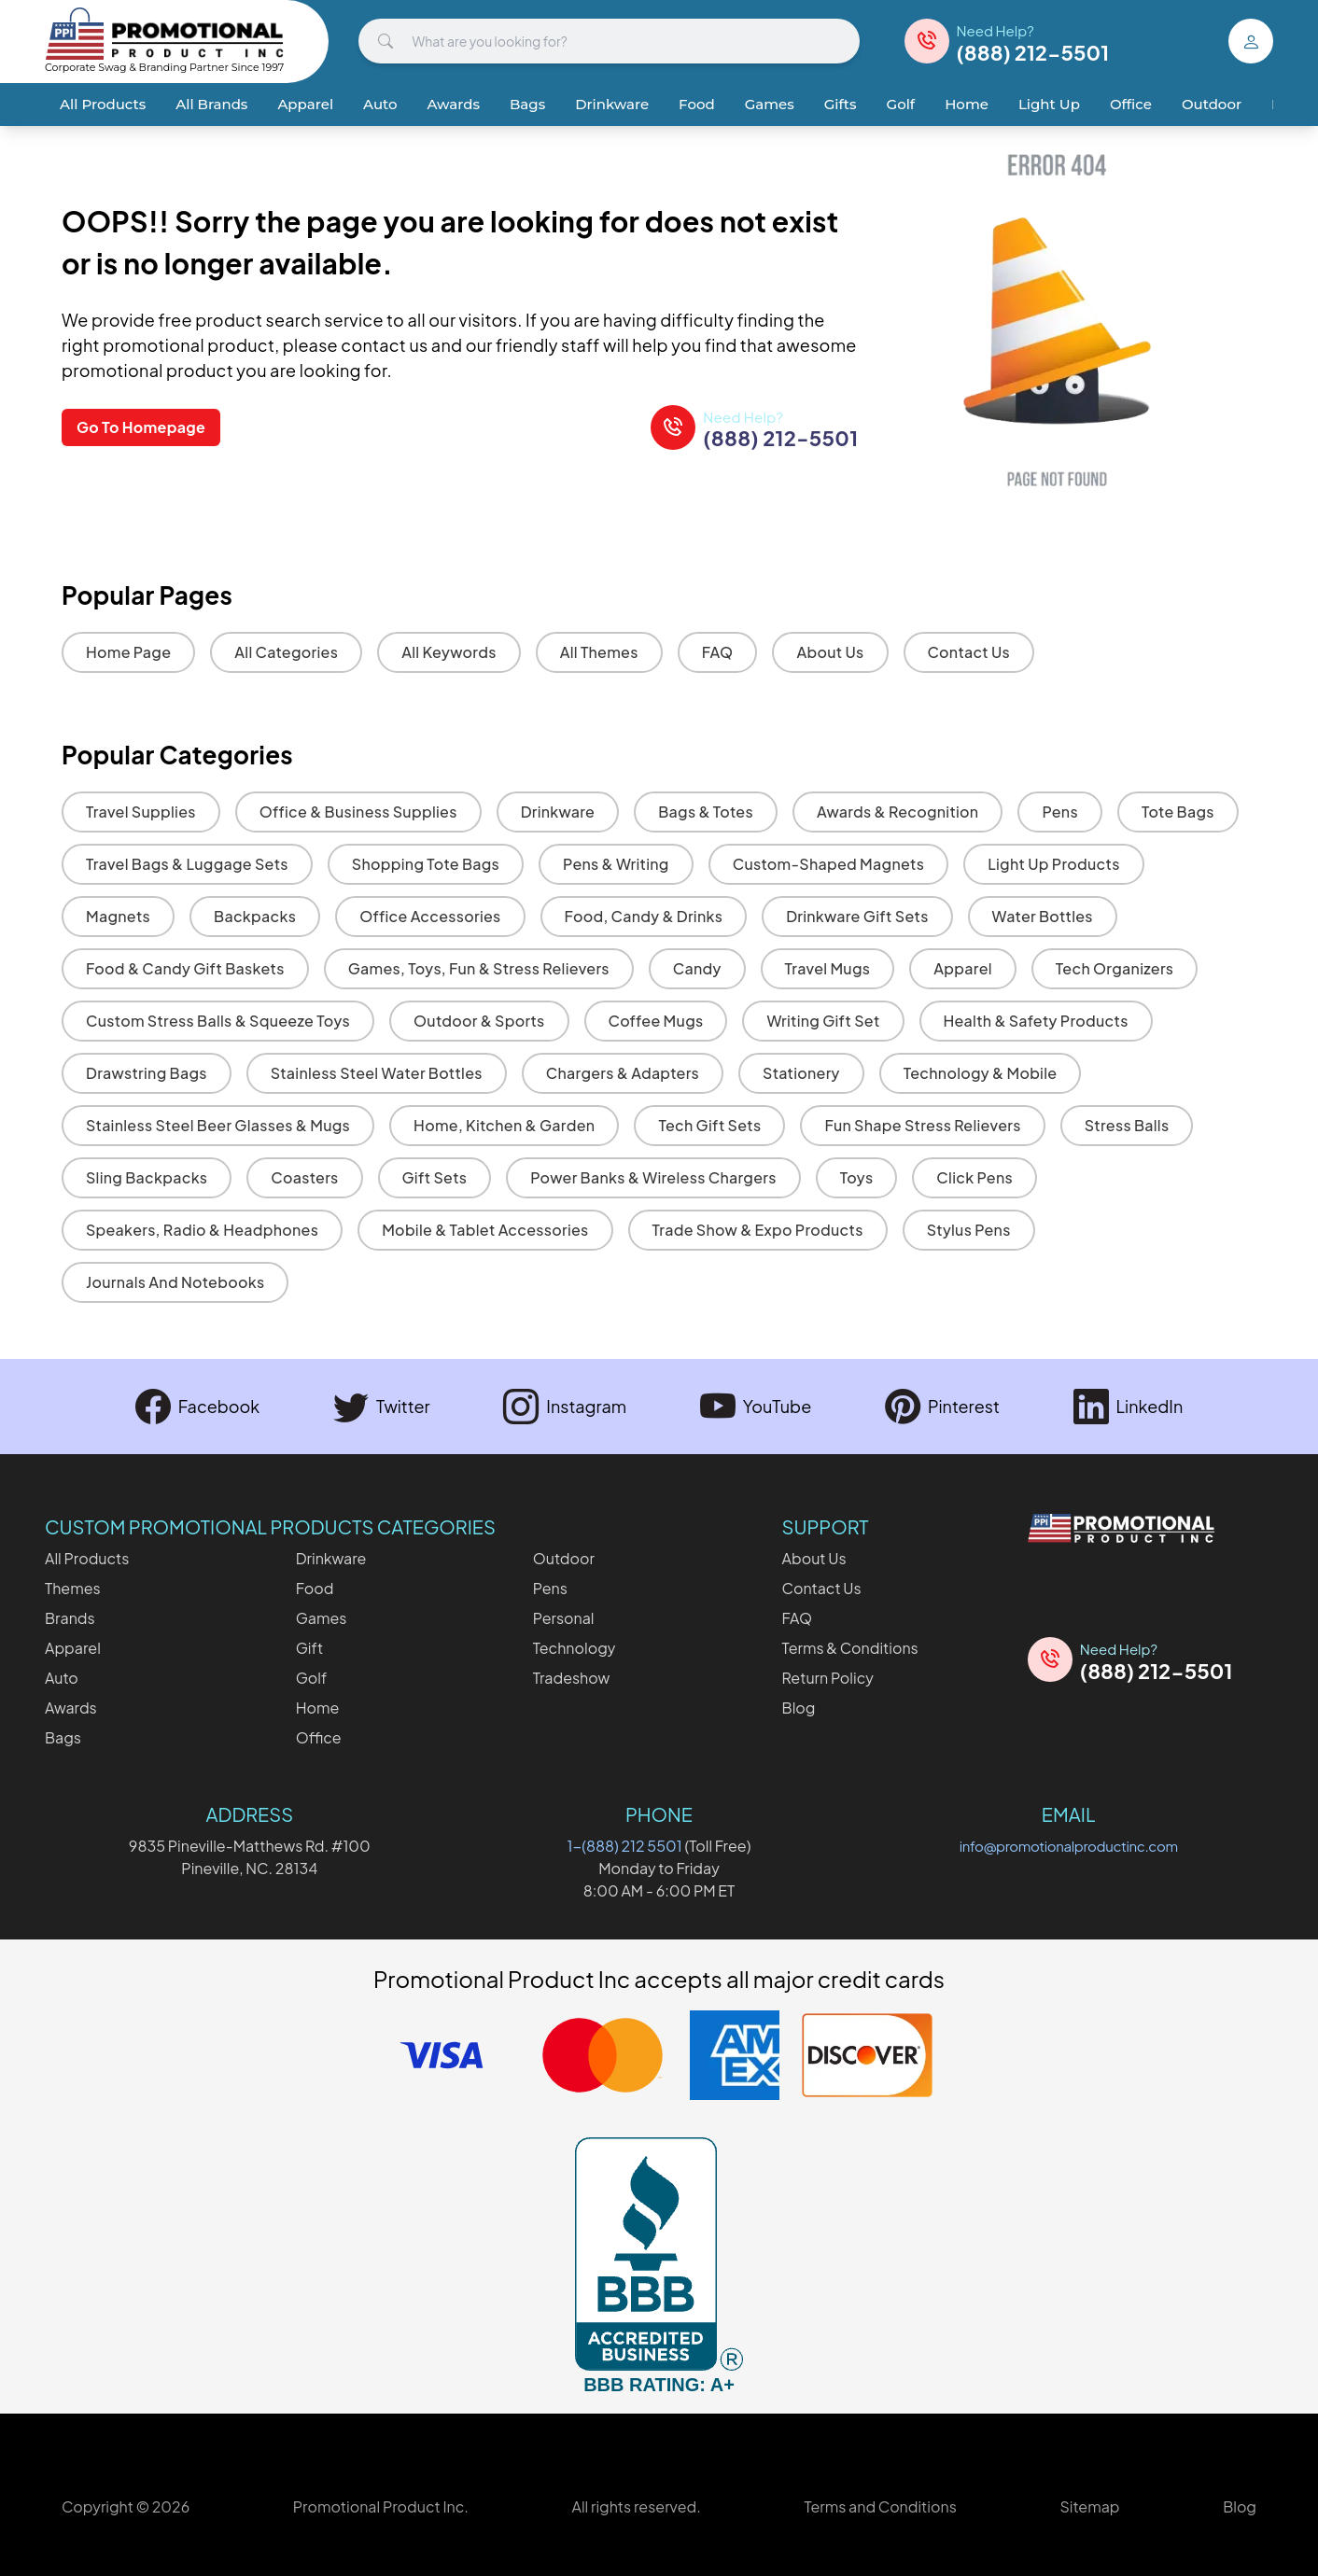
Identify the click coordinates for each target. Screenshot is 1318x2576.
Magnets (118, 916)
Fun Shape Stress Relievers (922, 1125)
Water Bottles (1042, 916)
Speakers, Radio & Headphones (202, 1229)
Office (1131, 104)
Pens (1059, 811)
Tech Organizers (1115, 968)
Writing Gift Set (822, 1020)
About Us (829, 652)
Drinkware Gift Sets (857, 916)
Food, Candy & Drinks (644, 916)
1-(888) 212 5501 (625, 1845)
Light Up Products (1053, 864)
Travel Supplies (141, 811)
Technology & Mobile (981, 1073)
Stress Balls (1127, 1125)
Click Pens (974, 1177)
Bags (527, 104)
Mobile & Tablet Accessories (485, 1229)
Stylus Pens (969, 1229)
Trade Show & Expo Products (757, 1229)
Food (697, 104)
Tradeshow (571, 1677)
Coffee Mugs (656, 1020)
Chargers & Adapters (622, 1073)
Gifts (840, 104)
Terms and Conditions (880, 2506)
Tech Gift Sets (709, 1125)
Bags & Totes (705, 811)
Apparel (305, 104)
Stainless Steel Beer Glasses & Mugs (218, 1125)
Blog (799, 1707)
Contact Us (969, 652)
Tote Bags (1178, 811)
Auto (380, 104)
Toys (857, 1177)
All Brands (211, 104)
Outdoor (1211, 104)
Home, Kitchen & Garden (504, 1125)
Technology (574, 1648)
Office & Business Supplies (358, 811)
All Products (103, 104)
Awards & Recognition (898, 811)
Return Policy (828, 1677)
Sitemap (1089, 2506)
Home (966, 104)
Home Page (128, 652)
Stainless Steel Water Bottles (377, 1073)
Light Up (1049, 104)
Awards (454, 104)
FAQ (718, 652)
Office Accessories (429, 916)
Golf (901, 104)
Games (769, 104)
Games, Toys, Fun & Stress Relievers (479, 968)
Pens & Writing (616, 864)
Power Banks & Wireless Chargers (653, 1177)
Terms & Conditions (850, 1648)
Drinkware (612, 104)
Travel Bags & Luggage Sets (187, 864)
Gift (309, 1648)
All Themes (599, 652)
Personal (564, 1618)
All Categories (286, 652)
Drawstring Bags (146, 1073)
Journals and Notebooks (175, 1282)
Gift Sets (435, 1177)
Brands (70, 1618)
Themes (73, 1588)
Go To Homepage (141, 427)
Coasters (304, 1177)
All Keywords (449, 652)
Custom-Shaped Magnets (829, 864)
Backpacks (255, 916)
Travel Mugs (828, 968)
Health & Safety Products (1036, 1020)
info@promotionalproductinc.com (1069, 1846)
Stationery (801, 1073)
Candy (697, 968)
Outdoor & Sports (479, 1020)
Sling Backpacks (146, 1177)
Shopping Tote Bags (425, 864)
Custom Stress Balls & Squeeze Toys (218, 1020)
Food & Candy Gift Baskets (185, 968)
